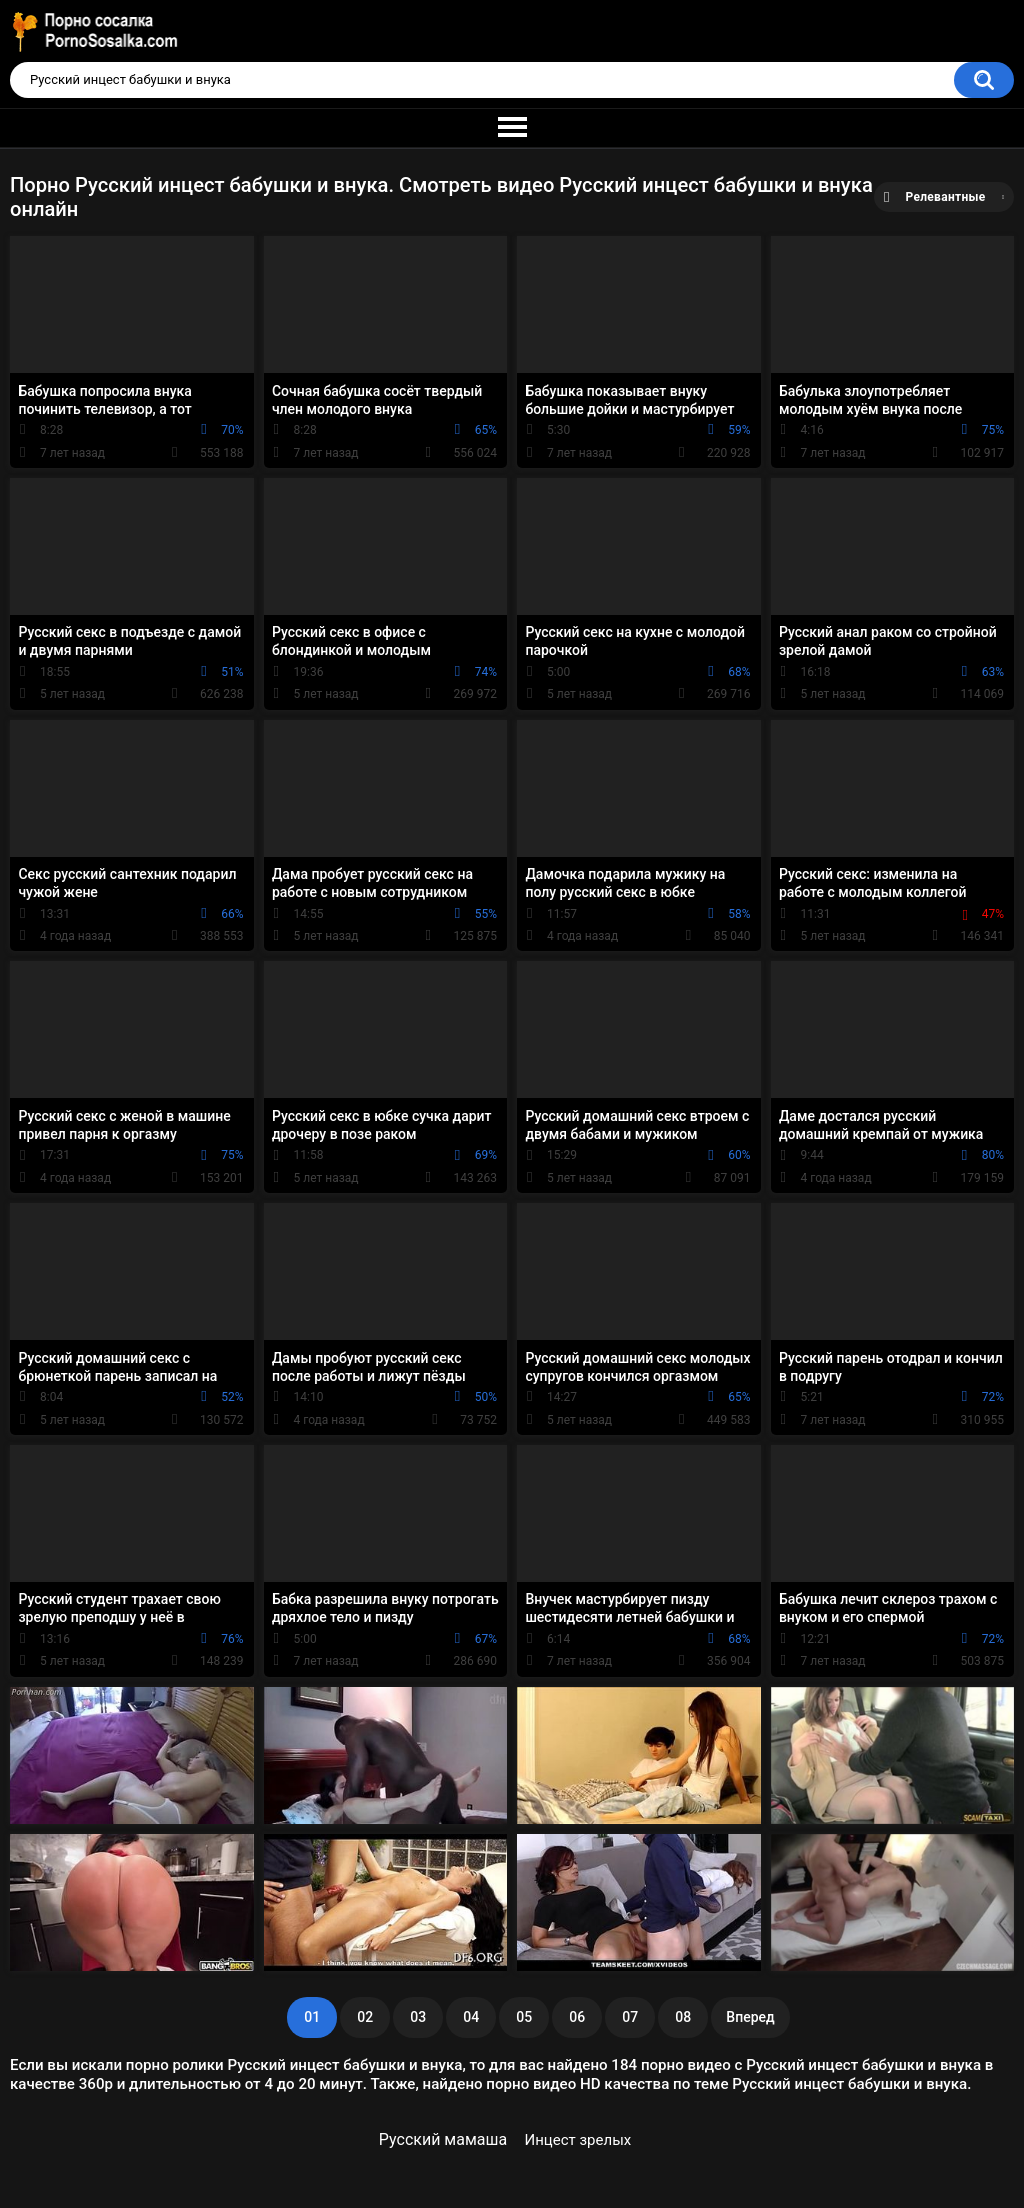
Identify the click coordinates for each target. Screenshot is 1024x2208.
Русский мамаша (443, 2139)
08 (683, 2017)
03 (418, 2017)
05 (524, 2017)
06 (577, 2017)
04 (471, 2017)
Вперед (750, 2017)
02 (365, 2017)
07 (630, 2017)
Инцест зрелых (578, 2140)
